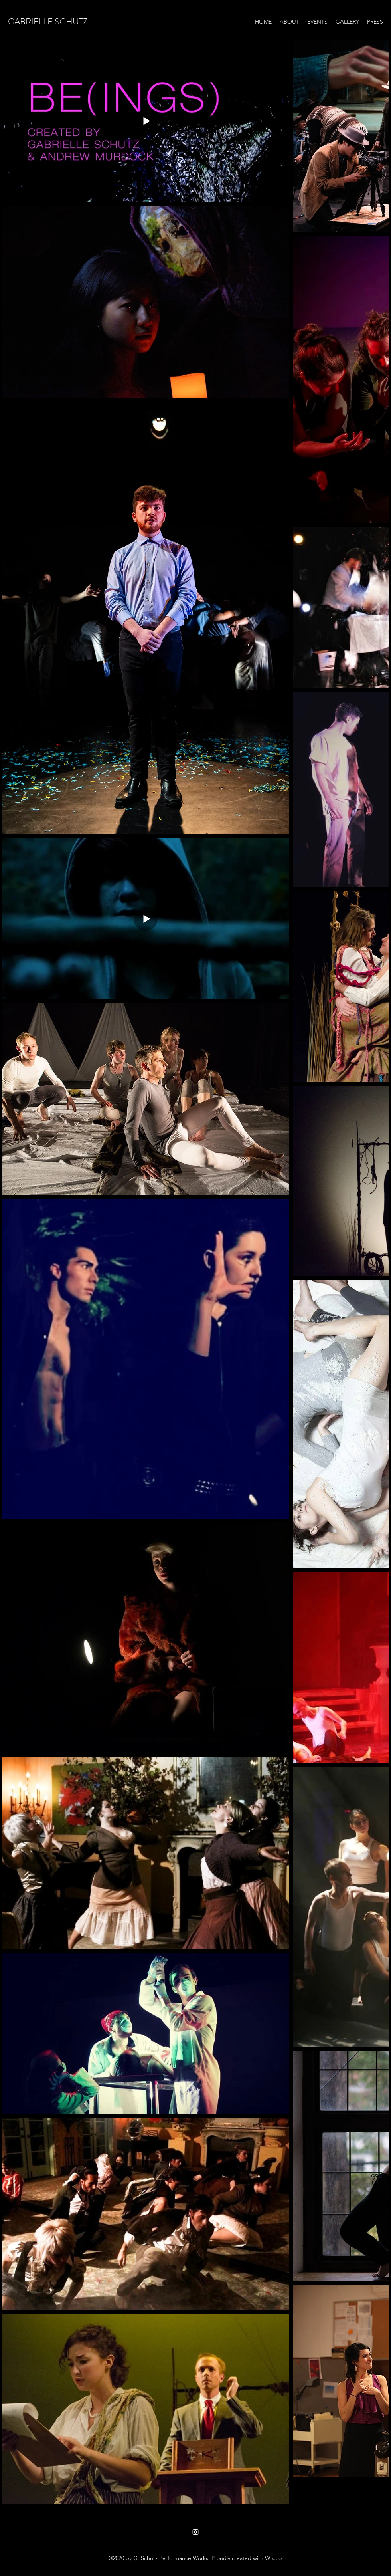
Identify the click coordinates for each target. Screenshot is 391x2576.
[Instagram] (195, 2532)
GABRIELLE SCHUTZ (48, 21)
